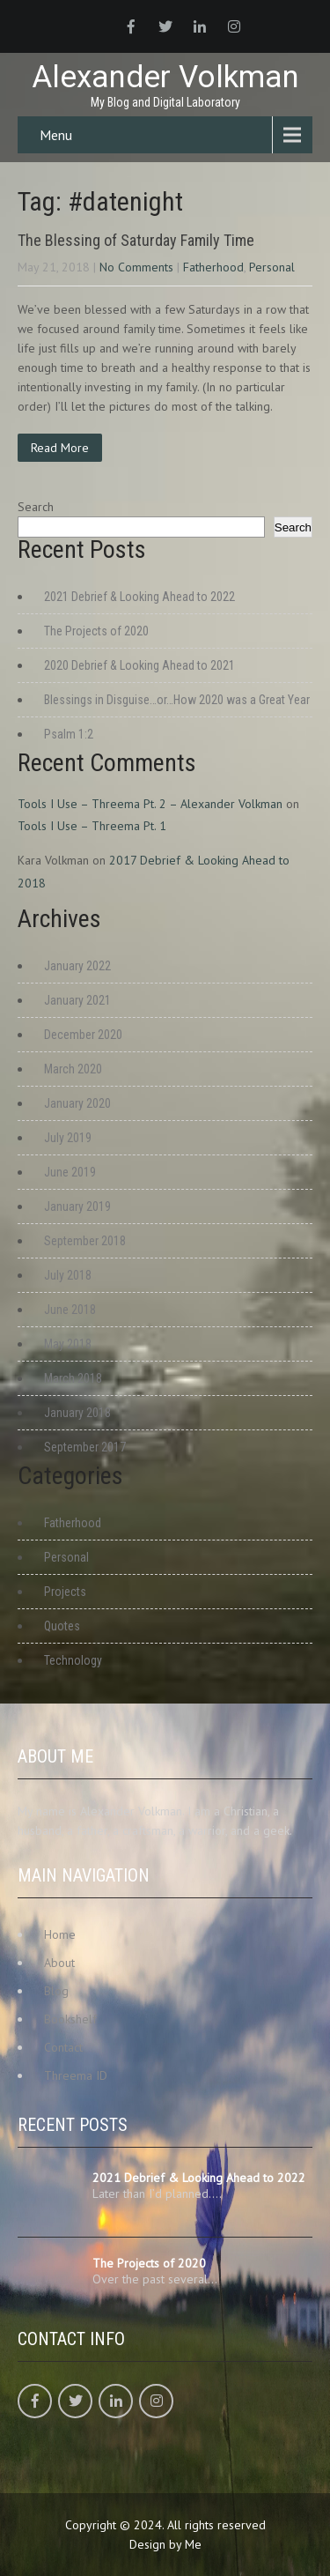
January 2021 (77, 1000)
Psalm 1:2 (68, 734)
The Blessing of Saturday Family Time (136, 240)
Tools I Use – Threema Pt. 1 (92, 826)
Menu (56, 135)
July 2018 (68, 1275)
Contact (63, 2047)
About (59, 1963)
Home (60, 1934)
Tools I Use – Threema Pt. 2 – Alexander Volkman (150, 804)
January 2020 (77, 1103)
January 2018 (77, 1413)
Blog (56, 1991)
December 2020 (83, 1035)
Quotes (62, 1626)
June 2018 (70, 1310)
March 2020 (73, 1069)
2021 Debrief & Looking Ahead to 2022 (139, 597)
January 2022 (77, 966)
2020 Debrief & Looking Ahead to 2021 (139, 665)
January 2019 (77, 1206)
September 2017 (85, 1447)
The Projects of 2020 (96, 631)
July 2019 (68, 1138)
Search (36, 507)
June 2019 (70, 1172)
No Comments (136, 267)
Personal (272, 267)
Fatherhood (213, 267)
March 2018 (73, 1378)
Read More (60, 448)
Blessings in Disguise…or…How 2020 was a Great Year (177, 700)
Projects (65, 1592)
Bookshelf (70, 2019)
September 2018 (85, 1241)
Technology (73, 1660)
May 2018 (68, 1344)
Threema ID (75, 2075)
